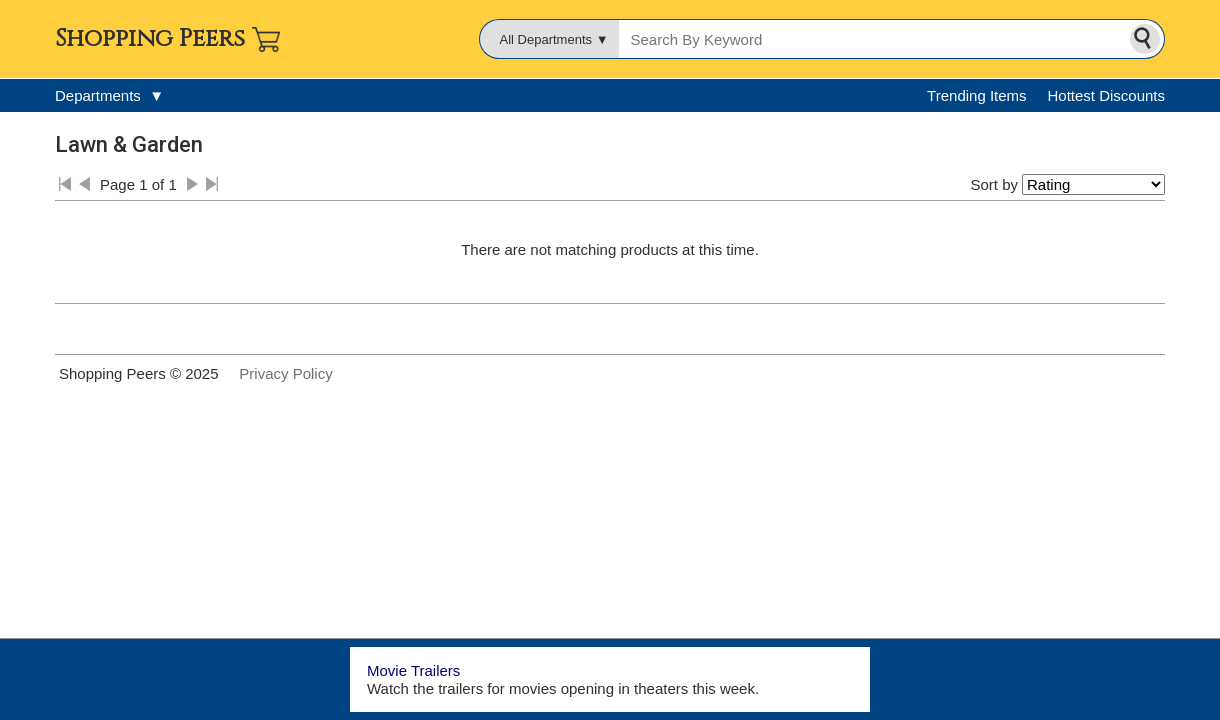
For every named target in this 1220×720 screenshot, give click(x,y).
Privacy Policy (285, 373)
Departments (109, 95)
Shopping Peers (150, 39)
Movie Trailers (413, 670)
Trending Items (977, 95)
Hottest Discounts (1106, 95)
